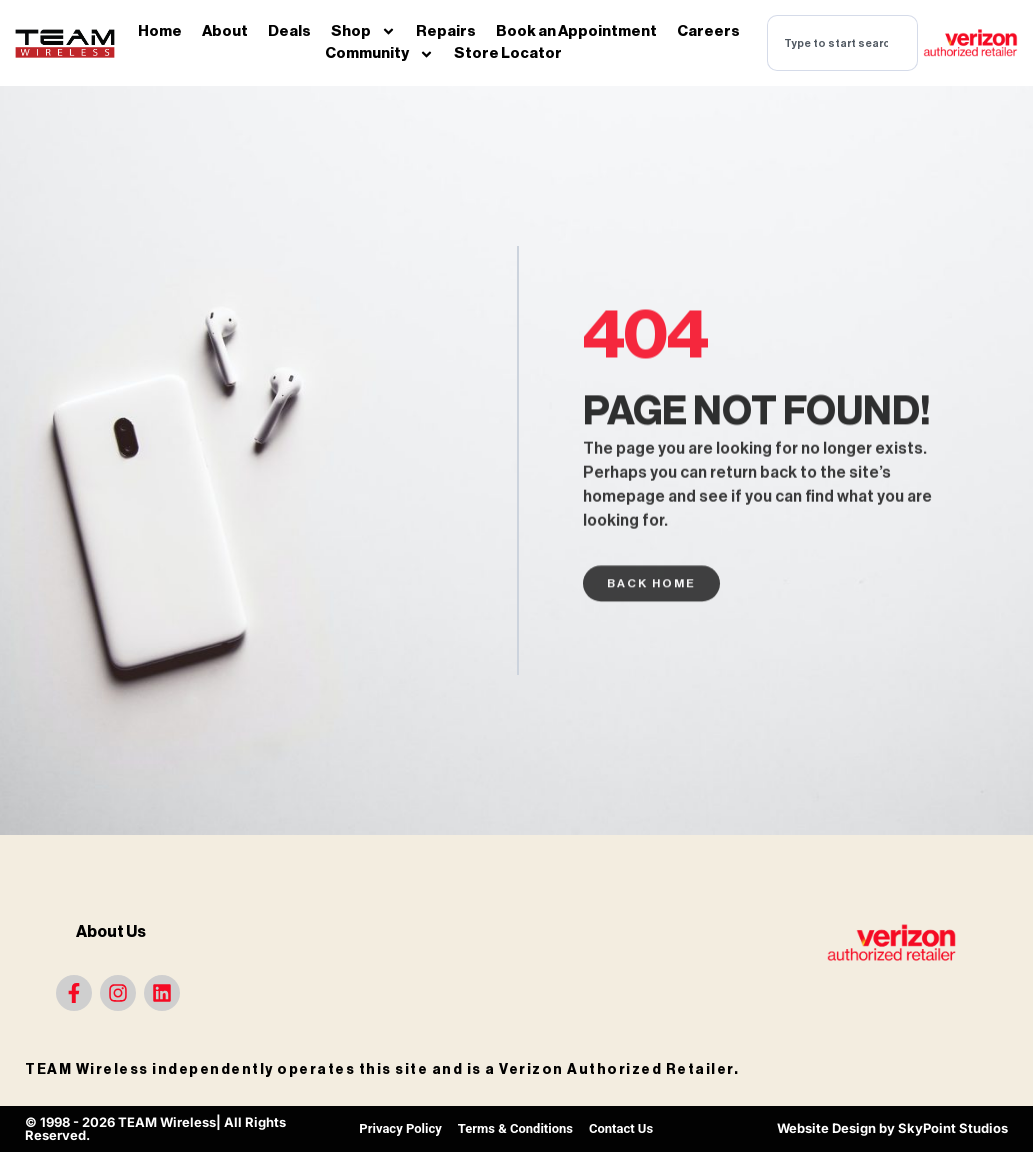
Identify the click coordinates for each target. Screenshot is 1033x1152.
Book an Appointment (576, 31)
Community (379, 54)
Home (160, 31)
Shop (363, 32)
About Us (111, 932)
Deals (289, 31)
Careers (708, 31)
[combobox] (842, 43)
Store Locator (508, 53)
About (225, 31)
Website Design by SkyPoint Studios (892, 1128)
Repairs (446, 31)
